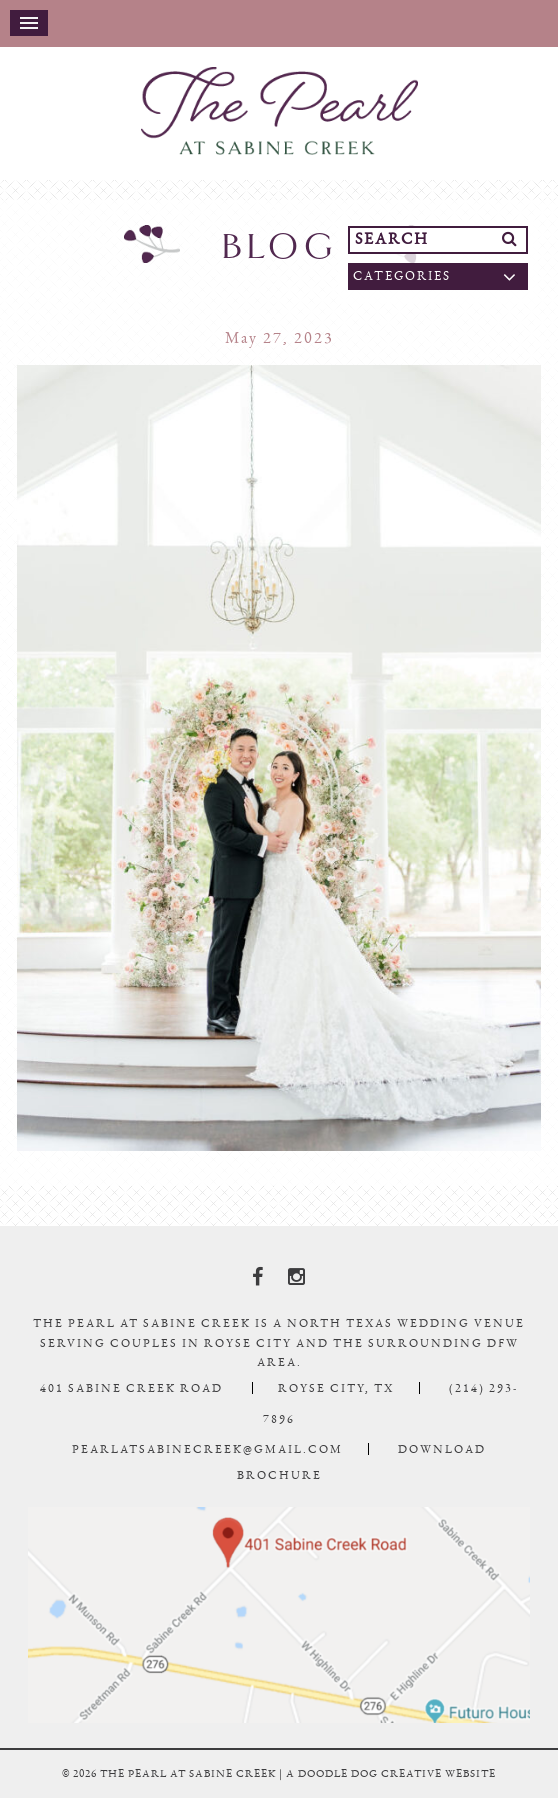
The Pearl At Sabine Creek (279, 111)
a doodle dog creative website (391, 1773)
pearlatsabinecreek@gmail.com (207, 1449)
